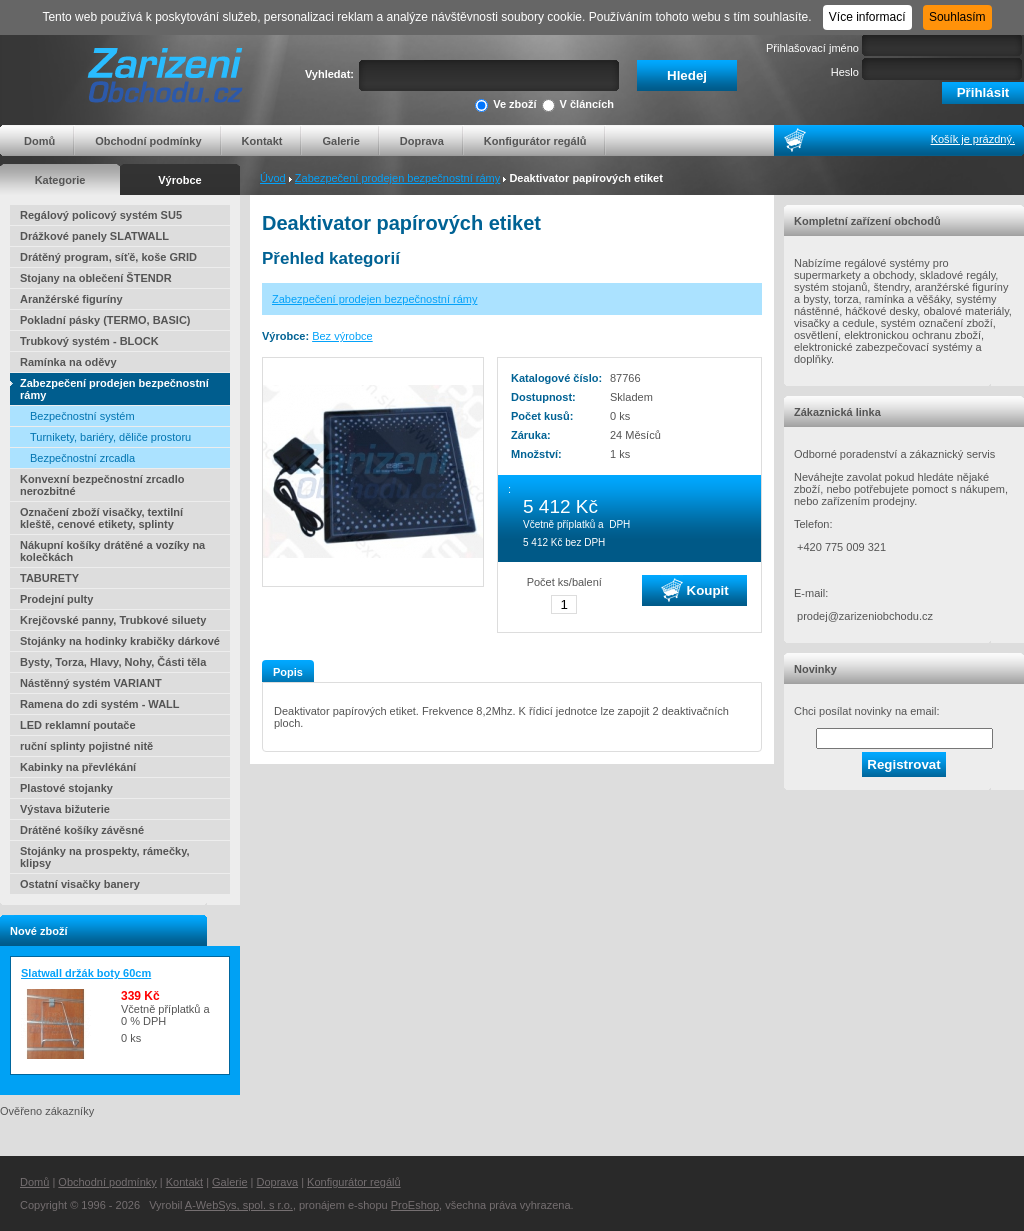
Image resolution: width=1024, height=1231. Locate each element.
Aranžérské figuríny (71, 299)
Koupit (695, 590)
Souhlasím (957, 17)
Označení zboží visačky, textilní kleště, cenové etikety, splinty (101, 518)
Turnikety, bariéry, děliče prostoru (110, 437)
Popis (288, 672)
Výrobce (179, 180)
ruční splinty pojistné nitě (86, 746)
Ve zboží (505, 105)
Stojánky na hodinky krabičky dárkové (120, 641)
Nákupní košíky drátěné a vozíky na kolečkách (112, 551)
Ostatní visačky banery (80, 884)
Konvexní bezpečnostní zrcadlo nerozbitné (102, 485)
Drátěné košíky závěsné (82, 830)
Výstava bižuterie (65, 809)
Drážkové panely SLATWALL (94, 236)
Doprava (422, 141)
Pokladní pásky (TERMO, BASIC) (105, 320)
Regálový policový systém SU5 (101, 215)
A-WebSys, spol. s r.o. (239, 1205)
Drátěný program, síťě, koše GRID (108, 257)
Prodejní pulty (56, 599)
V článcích (578, 105)
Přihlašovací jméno (812, 48)
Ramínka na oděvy (68, 362)
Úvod (273, 178)
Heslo (845, 72)
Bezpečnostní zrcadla (82, 458)
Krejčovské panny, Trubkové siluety (113, 620)
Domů (39, 141)
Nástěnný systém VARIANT (91, 683)
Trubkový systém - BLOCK (89, 341)
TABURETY (49, 578)
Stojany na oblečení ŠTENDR (96, 278)
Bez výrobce (342, 336)
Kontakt (262, 141)
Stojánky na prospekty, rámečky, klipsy (105, 857)
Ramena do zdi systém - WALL (100, 704)
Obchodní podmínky (148, 141)
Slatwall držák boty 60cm (86, 973)
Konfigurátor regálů (535, 141)
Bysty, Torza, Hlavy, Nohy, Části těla (113, 662)
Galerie (340, 141)
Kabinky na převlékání (78, 767)
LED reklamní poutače (78, 725)
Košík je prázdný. (973, 139)
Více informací (867, 17)
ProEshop (415, 1205)
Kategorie (60, 180)
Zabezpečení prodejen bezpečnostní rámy (397, 178)
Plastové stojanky (66, 788)
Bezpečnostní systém (82, 416)
